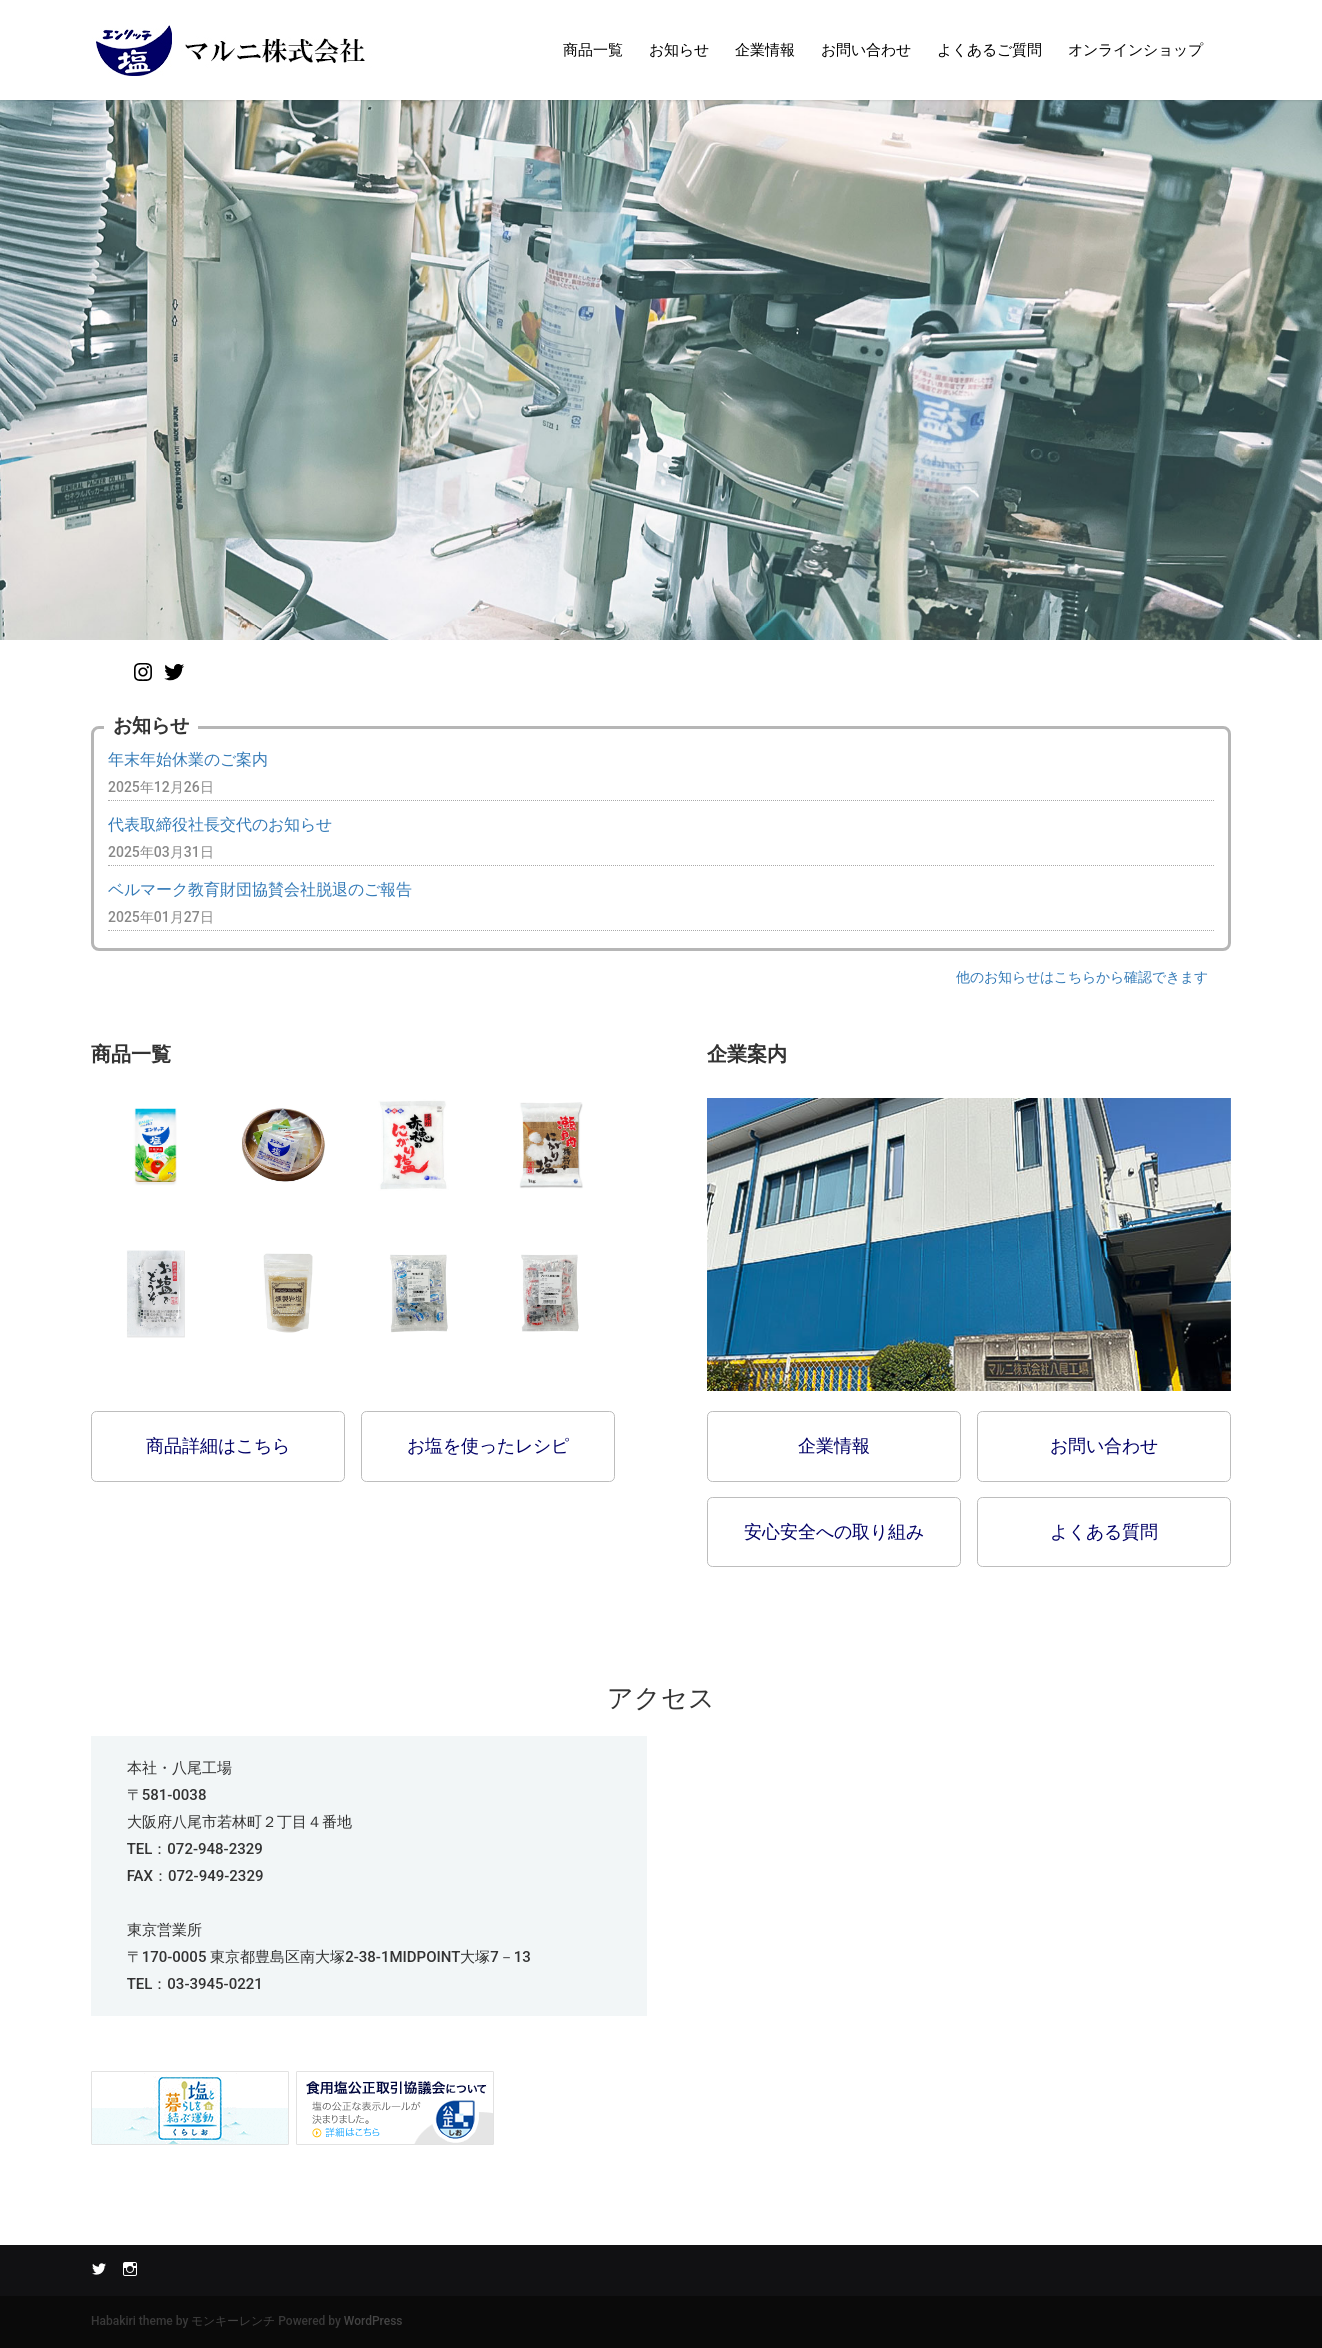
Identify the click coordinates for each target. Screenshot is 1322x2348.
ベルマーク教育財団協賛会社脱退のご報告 (260, 889)
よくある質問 (1104, 1531)
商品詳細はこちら (218, 1445)
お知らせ (679, 50)
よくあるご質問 (989, 50)
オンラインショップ (1135, 50)
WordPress (373, 2321)
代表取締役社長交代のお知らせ (220, 824)
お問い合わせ (866, 50)
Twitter (99, 2268)
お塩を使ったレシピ (488, 1445)
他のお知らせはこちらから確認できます (1082, 977)
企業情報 (765, 50)
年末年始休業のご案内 (188, 759)
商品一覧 (593, 50)
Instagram (130, 2268)
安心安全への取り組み (834, 1531)
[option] (661, 370)
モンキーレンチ (233, 2321)
